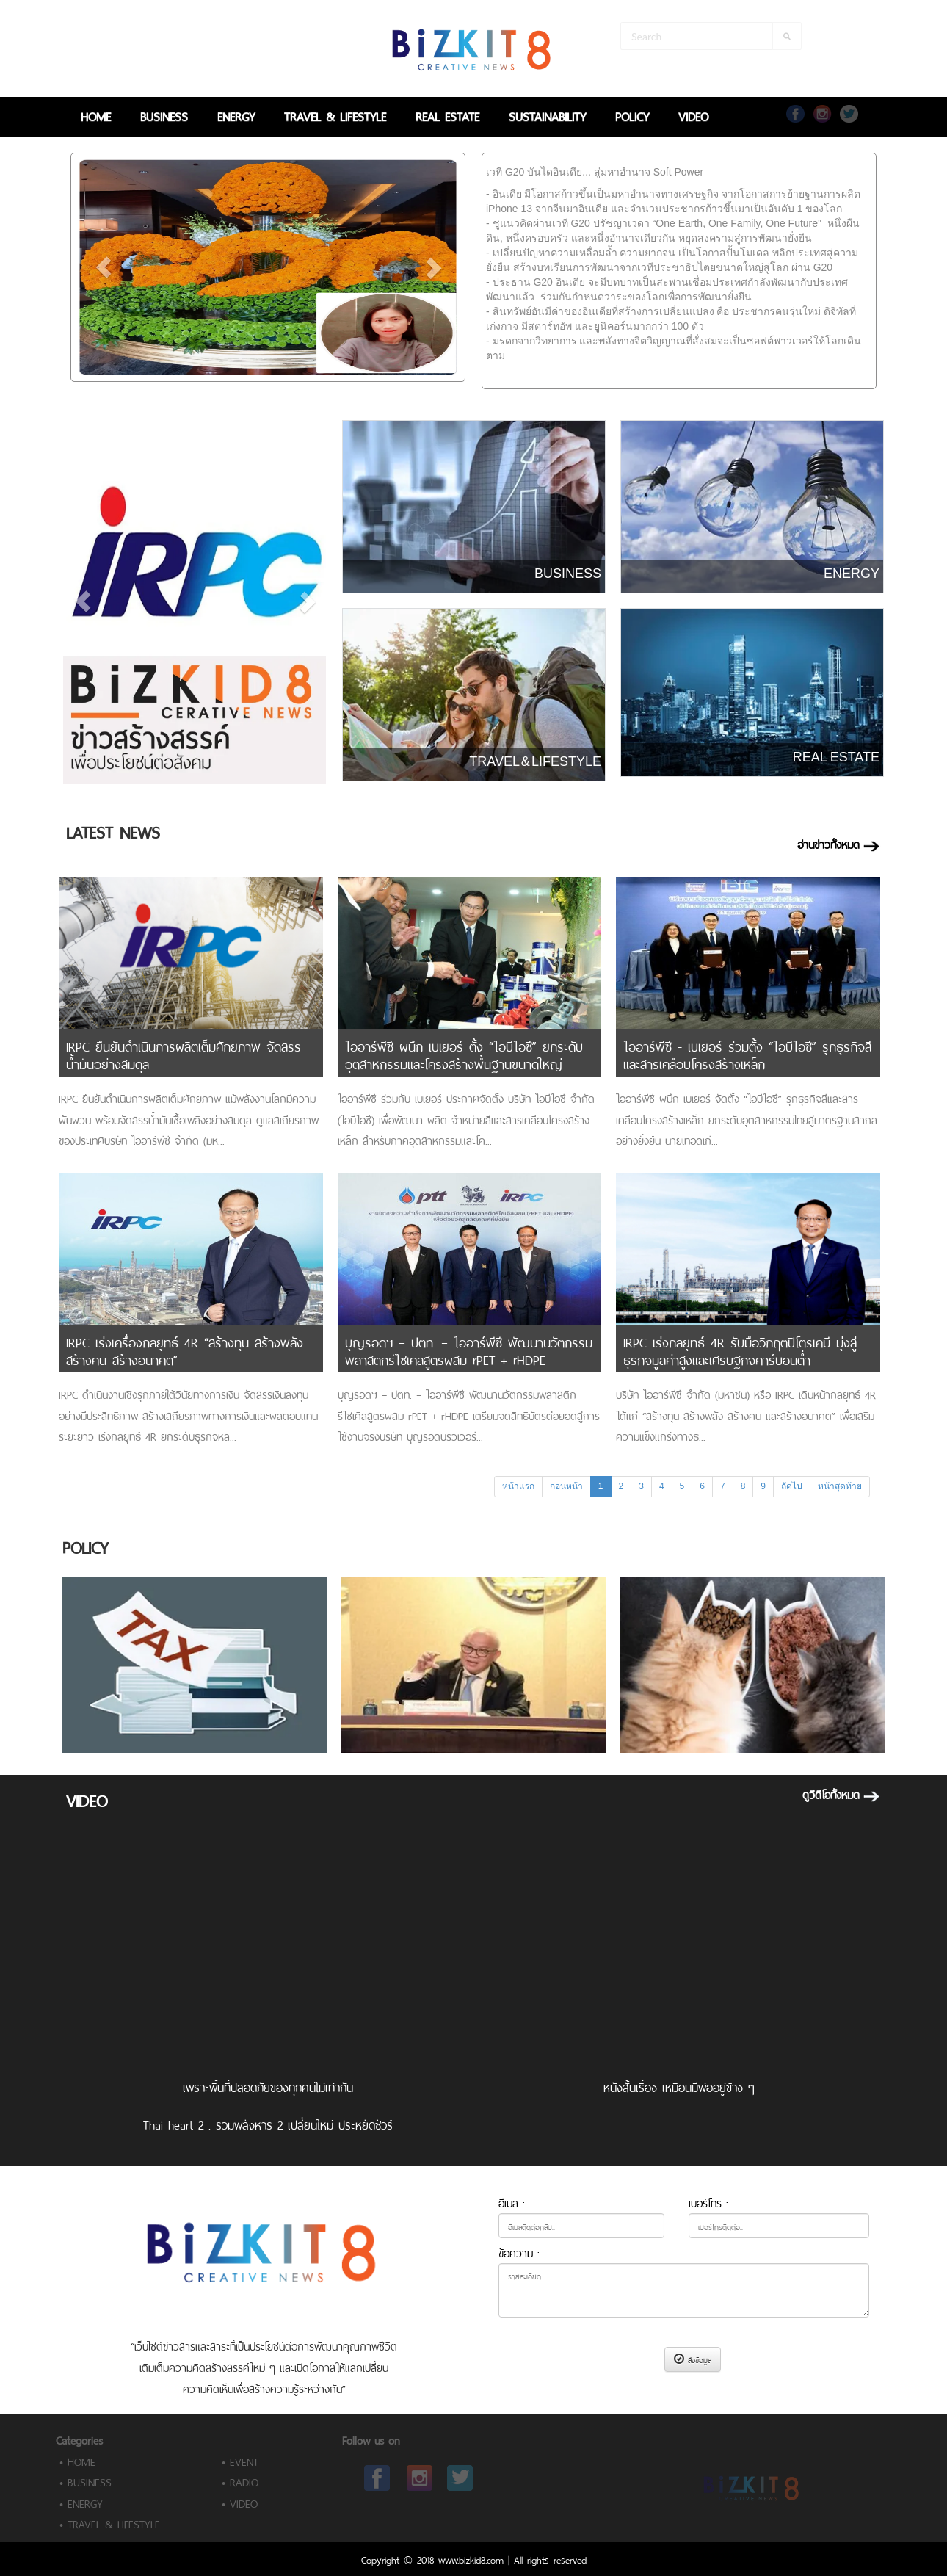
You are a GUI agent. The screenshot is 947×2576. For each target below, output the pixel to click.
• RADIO (240, 2481)
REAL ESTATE (447, 115)
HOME (96, 115)
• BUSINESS (85, 2481)
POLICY (632, 115)
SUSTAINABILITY (547, 115)
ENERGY (236, 115)
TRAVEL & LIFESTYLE (335, 115)
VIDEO (693, 115)
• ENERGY (81, 2502)
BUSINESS (164, 115)
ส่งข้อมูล (692, 2359)
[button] (104, 267)
